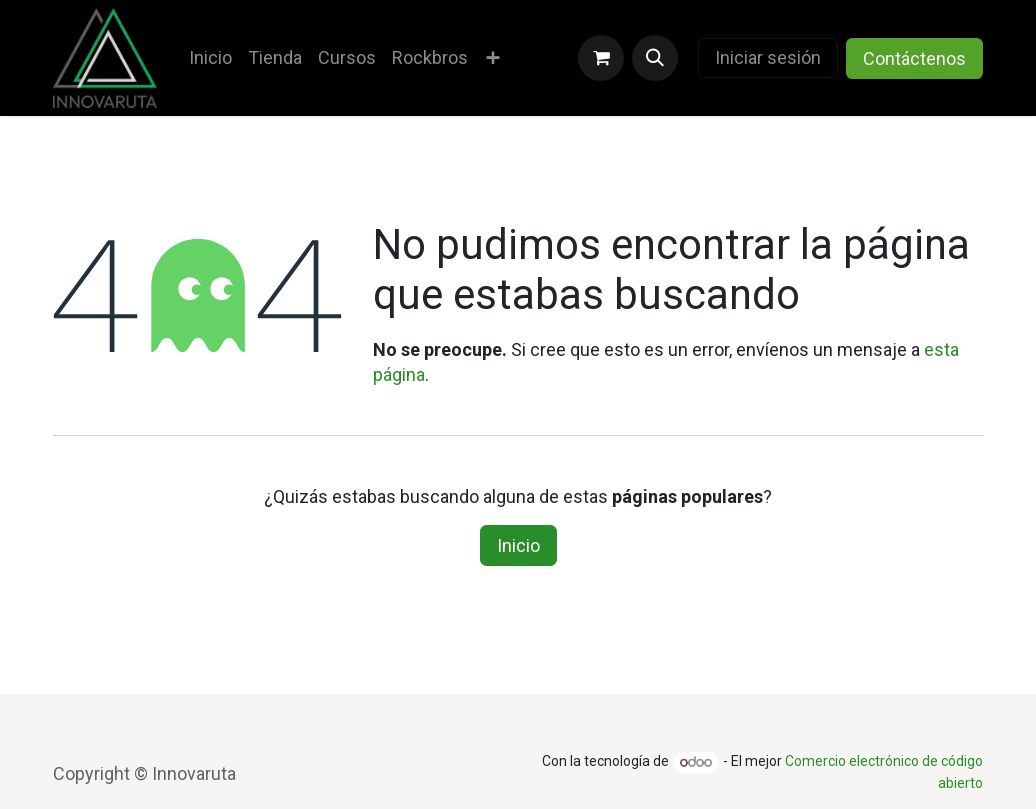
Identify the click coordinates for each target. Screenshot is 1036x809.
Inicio (518, 545)
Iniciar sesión (768, 57)
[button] (655, 58)
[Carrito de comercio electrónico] (601, 58)
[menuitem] (210, 57)
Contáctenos (914, 58)
